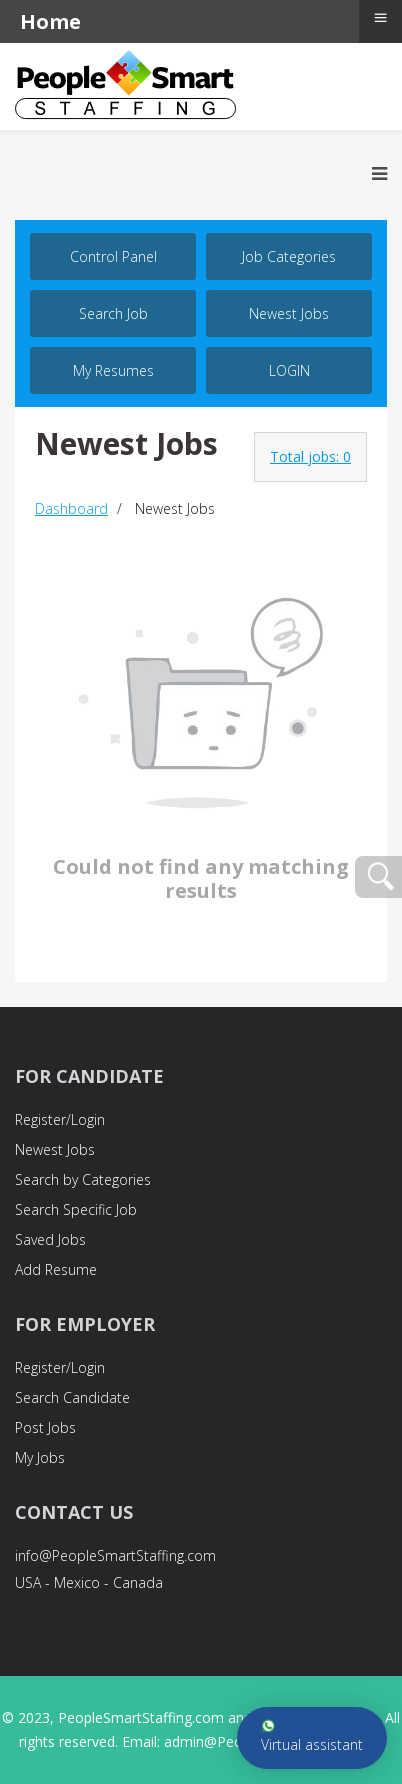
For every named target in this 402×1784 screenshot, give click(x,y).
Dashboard (71, 508)
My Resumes (113, 370)
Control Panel (113, 256)
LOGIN (289, 370)
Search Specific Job (76, 1209)
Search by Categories (83, 1179)
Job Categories (289, 256)
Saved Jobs (50, 1239)
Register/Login (60, 1119)
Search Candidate (72, 1397)
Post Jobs (45, 1427)
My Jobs (40, 1457)
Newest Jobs (289, 313)
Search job (113, 313)
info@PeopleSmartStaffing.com (115, 1555)
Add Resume (56, 1269)
